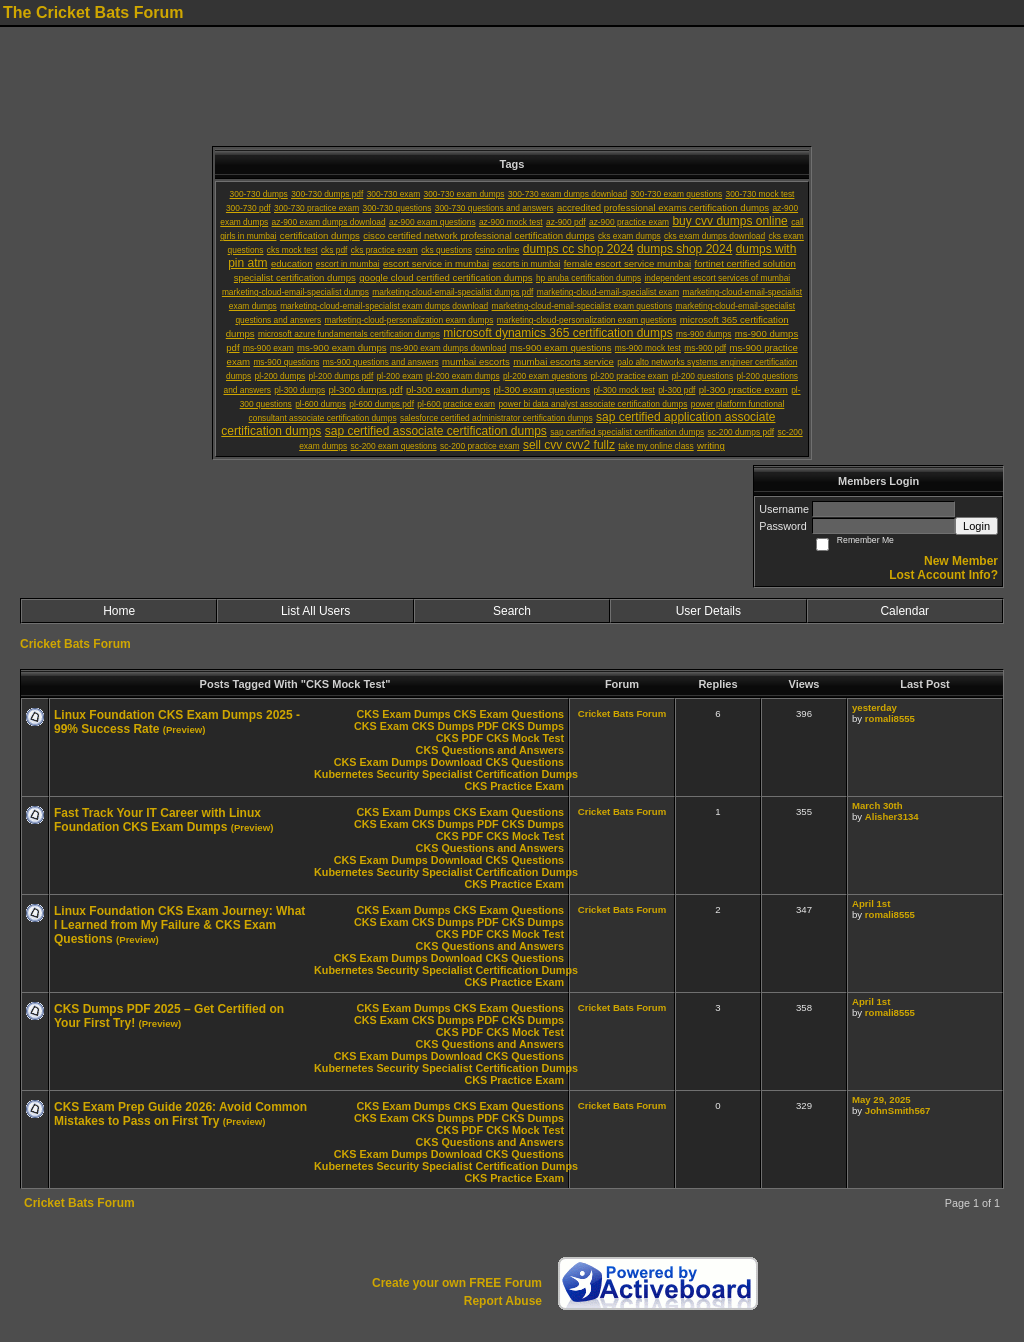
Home (119, 611)
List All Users (315, 611)
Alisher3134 (892, 816)
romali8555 (890, 718)
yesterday (874, 707)
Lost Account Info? (943, 575)
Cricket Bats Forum (75, 644)
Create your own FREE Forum (457, 1283)
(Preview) (184, 729)
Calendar (904, 611)
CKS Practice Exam (514, 786)
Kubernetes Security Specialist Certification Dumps (446, 774)
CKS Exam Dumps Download (408, 762)
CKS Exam (381, 726)
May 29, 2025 (881, 1099)
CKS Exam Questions (509, 714)
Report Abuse (503, 1301)
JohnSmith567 (898, 1110)
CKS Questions (524, 762)
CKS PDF (459, 738)
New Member (961, 561)
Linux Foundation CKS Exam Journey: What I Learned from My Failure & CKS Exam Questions (179, 925)
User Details (708, 611)
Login (976, 526)
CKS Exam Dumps (403, 714)
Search (512, 611)
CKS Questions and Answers (490, 750)
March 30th (877, 805)
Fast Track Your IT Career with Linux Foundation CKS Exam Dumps (157, 820)
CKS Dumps (533, 726)
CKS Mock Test (525, 738)
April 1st (871, 903)
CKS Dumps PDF (455, 726)
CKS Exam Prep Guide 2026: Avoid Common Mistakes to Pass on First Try (180, 1114)
